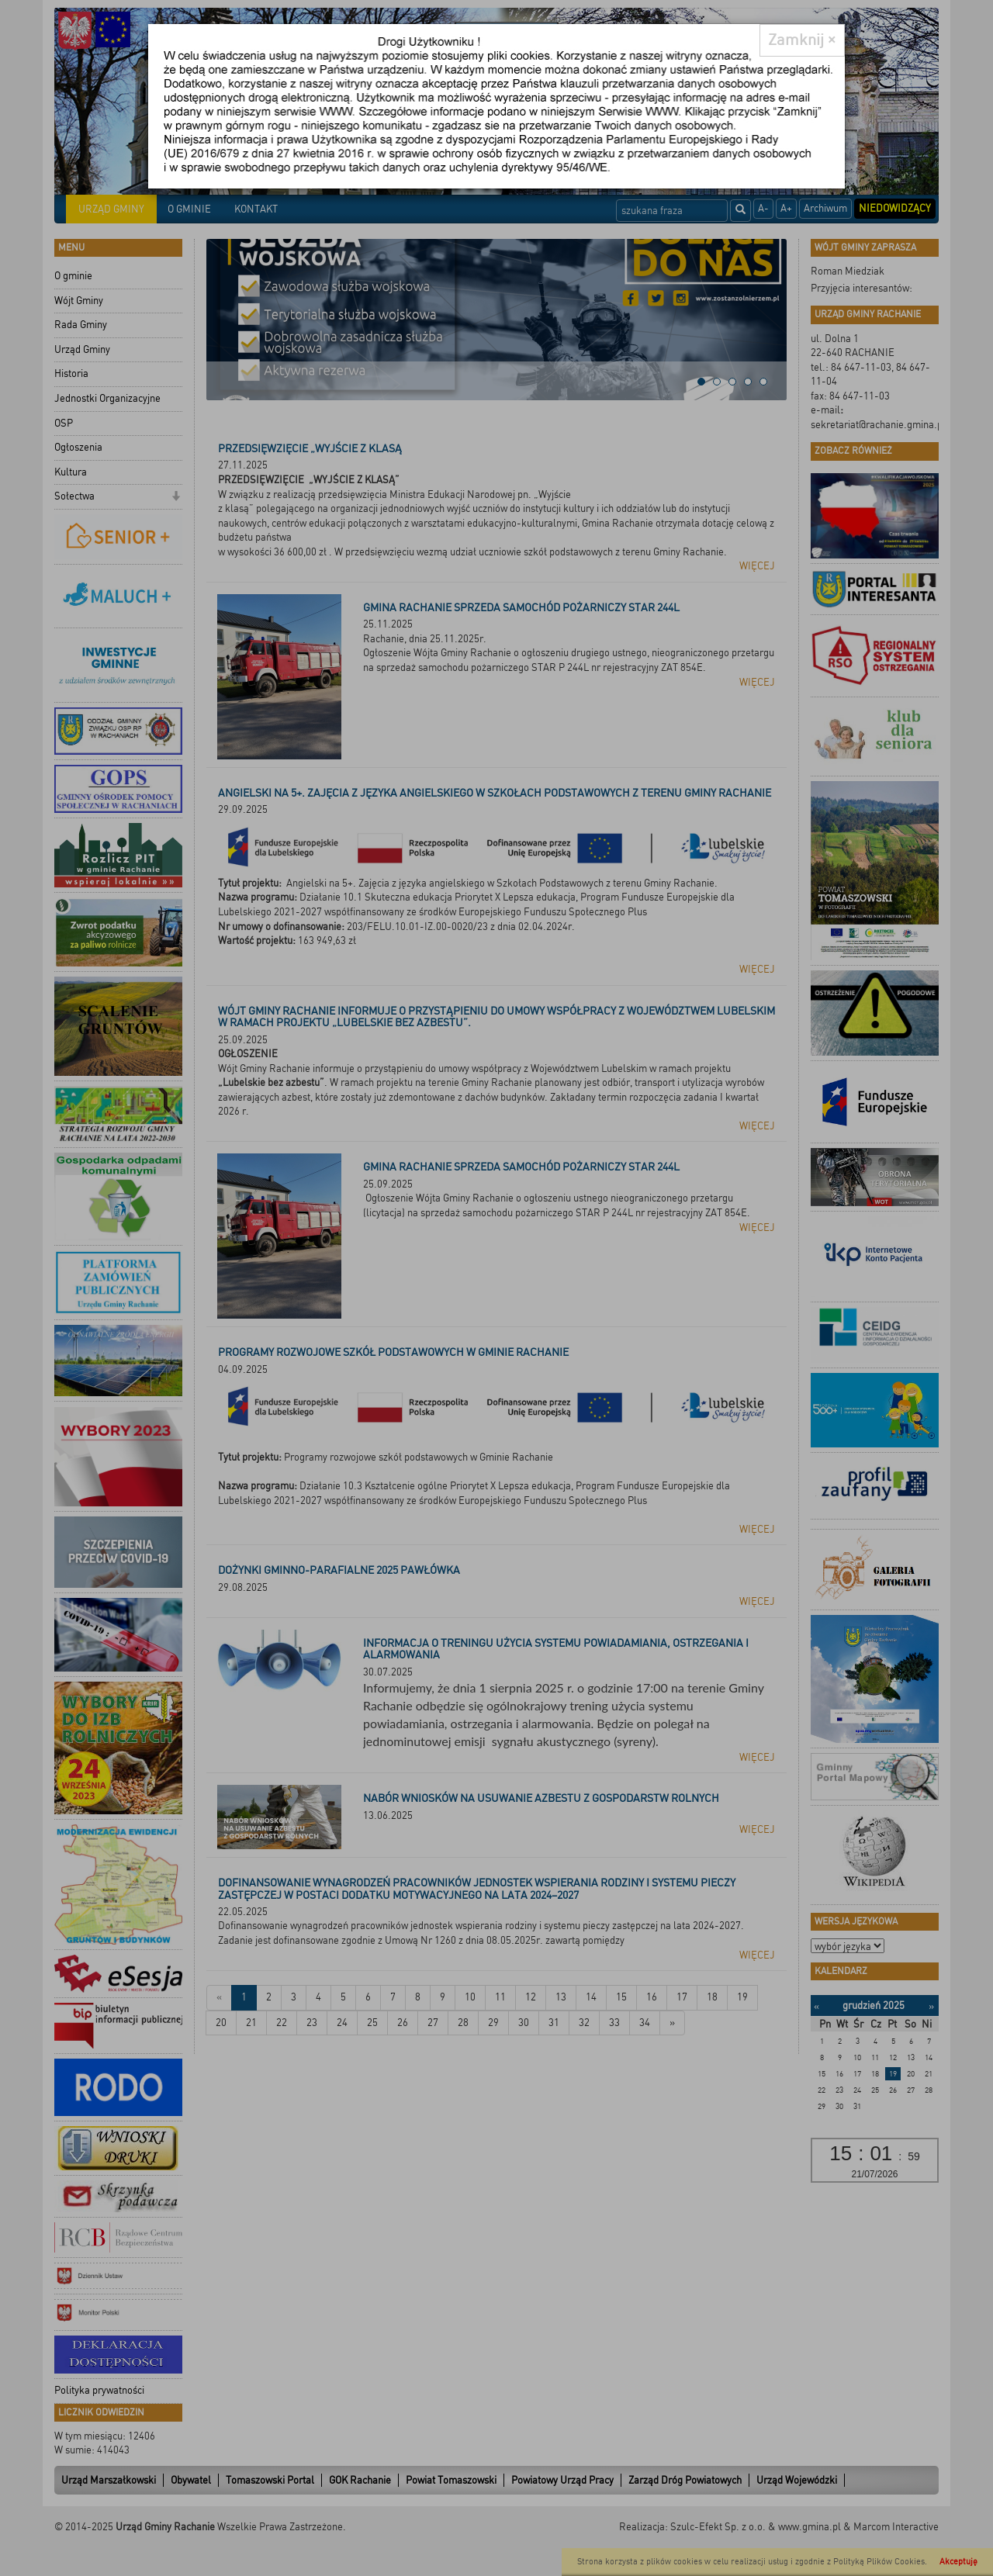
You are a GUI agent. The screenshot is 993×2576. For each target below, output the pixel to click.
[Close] (802, 40)
